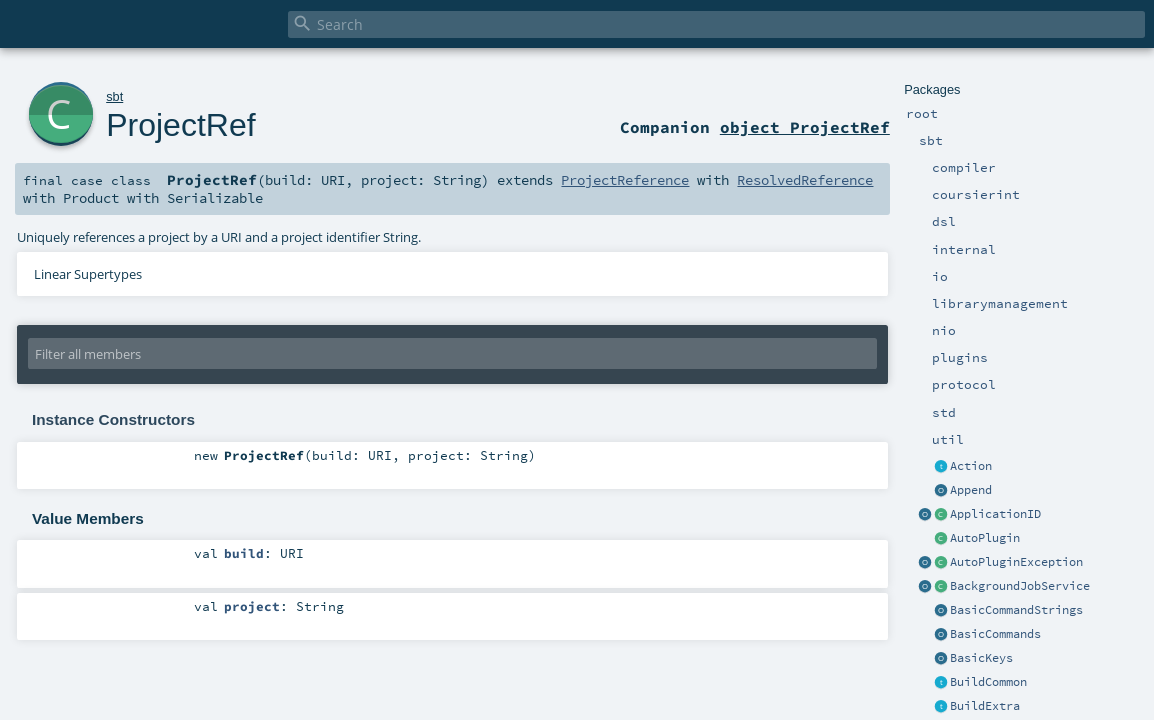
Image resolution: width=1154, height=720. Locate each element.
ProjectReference (625, 180)
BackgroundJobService (1020, 586)
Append (971, 490)
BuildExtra (985, 706)
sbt (114, 96)
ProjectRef (180, 125)
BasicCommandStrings (1016, 610)
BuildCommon (988, 682)
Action (971, 466)
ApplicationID (995, 514)
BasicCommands (995, 634)
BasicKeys (981, 658)
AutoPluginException (1016, 562)
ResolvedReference (805, 180)
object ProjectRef (805, 127)
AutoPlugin (985, 538)
